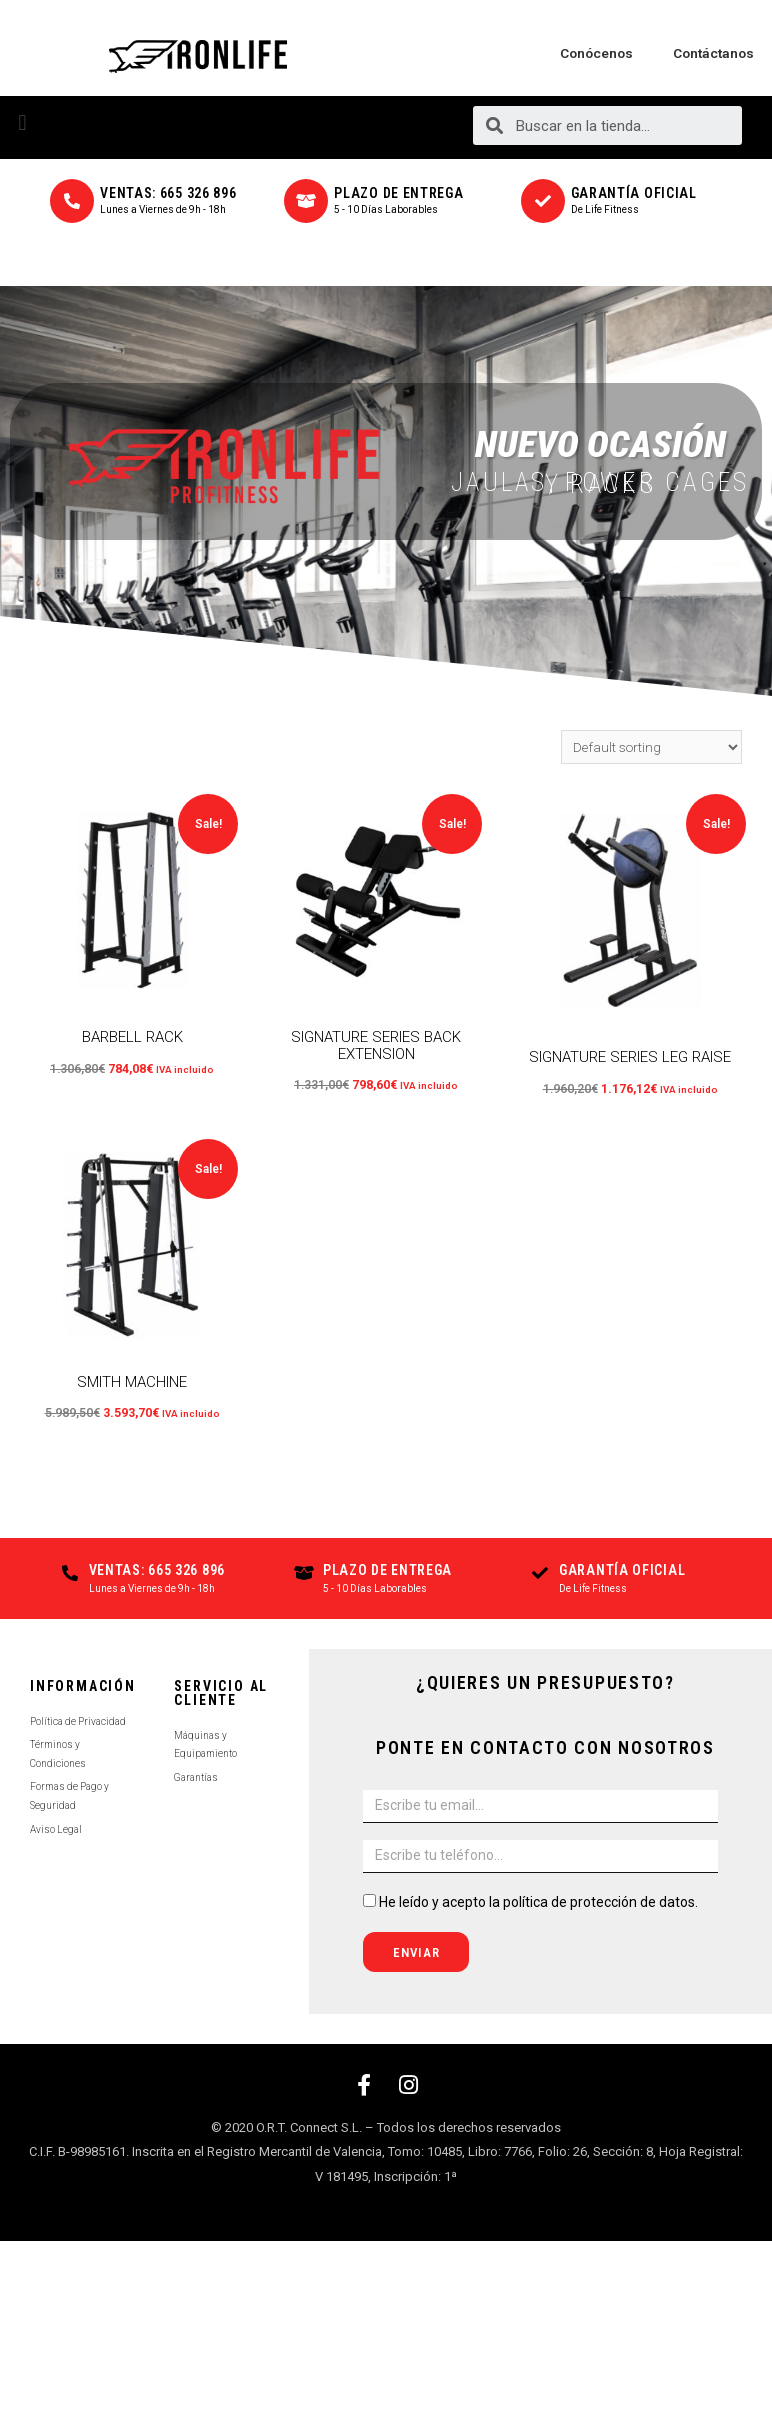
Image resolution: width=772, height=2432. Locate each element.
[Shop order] (651, 747)
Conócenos (596, 53)
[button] (22, 122)
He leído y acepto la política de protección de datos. (538, 1902)
